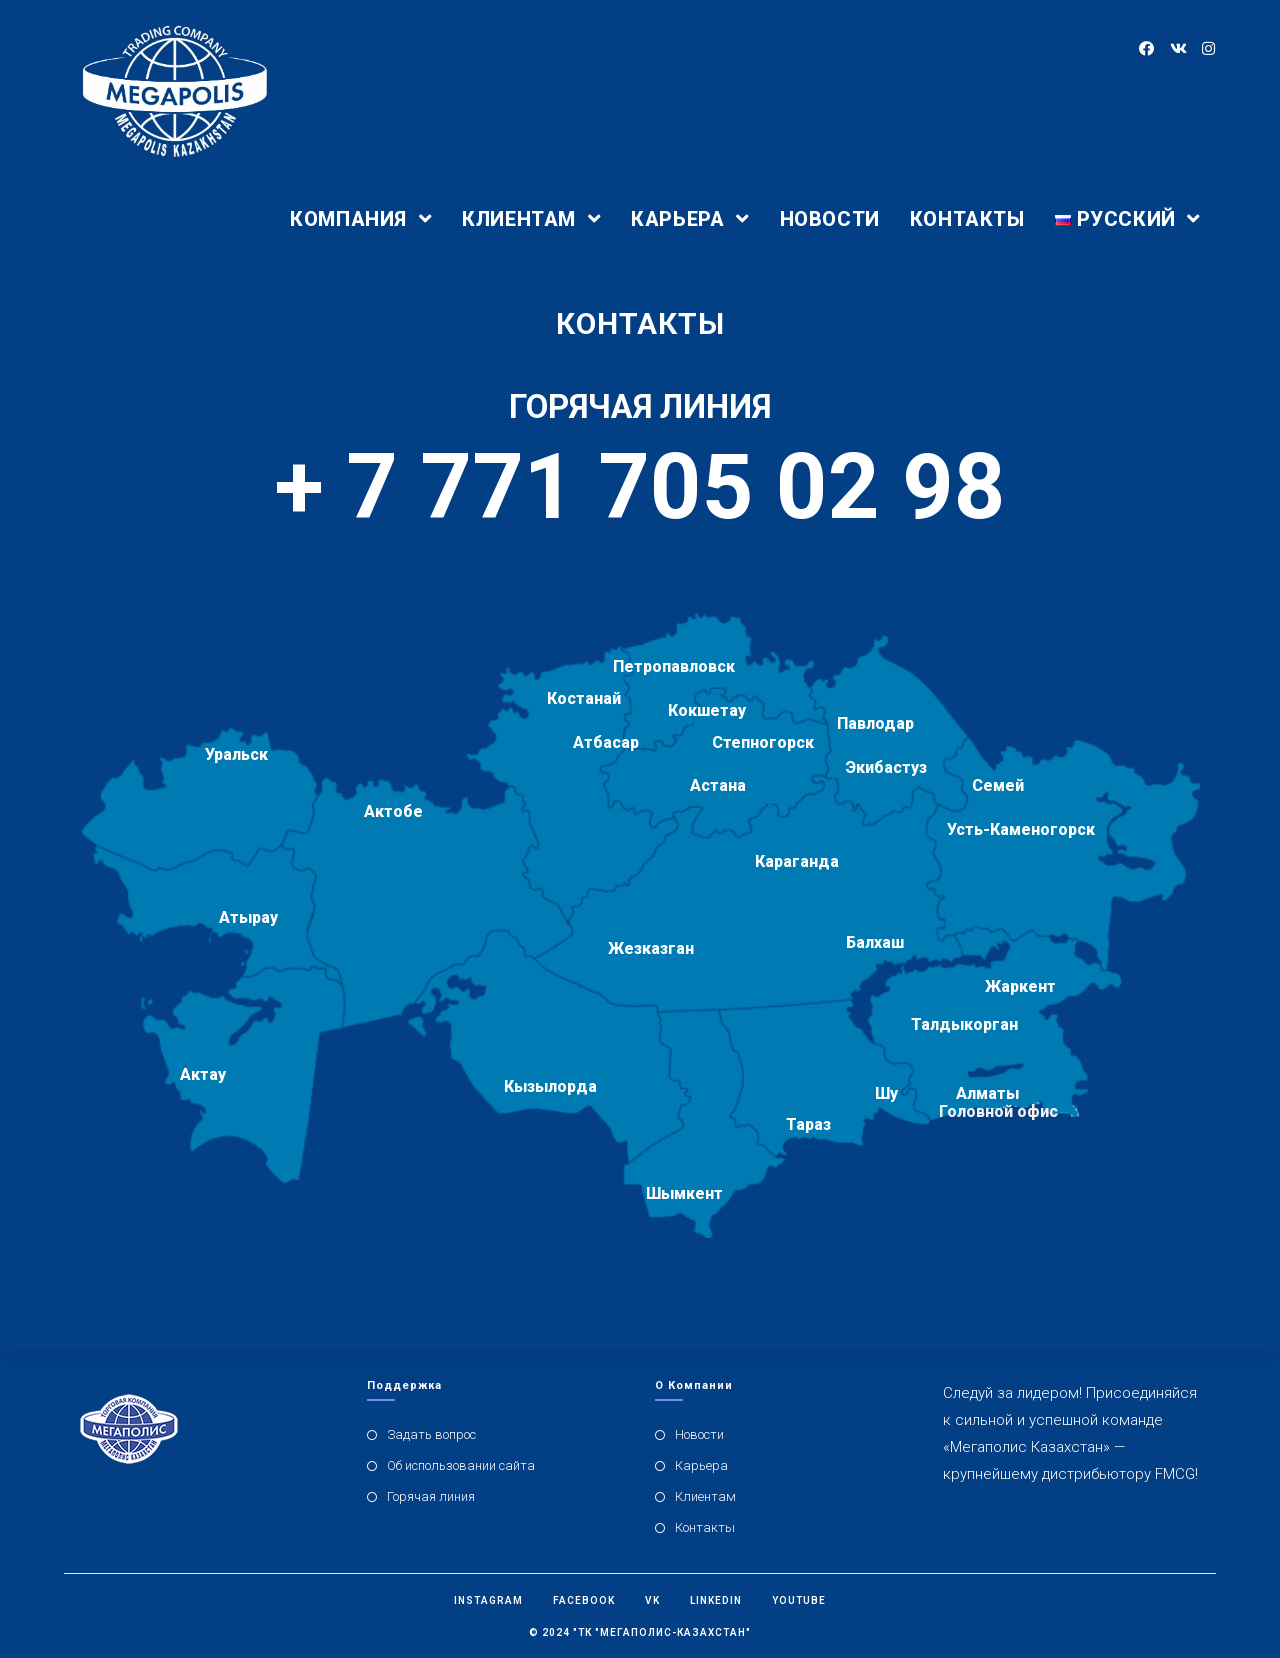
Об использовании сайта (461, 1465)
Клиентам (705, 1496)
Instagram (488, 1600)
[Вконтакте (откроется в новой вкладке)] (1177, 49)
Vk (652, 1600)
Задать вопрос (431, 1434)
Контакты (705, 1527)
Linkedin (716, 1600)
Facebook (584, 1600)
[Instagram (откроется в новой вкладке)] (1208, 49)
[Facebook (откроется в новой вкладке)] (1146, 49)
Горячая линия (431, 1496)
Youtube (799, 1600)
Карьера (701, 1465)
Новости (699, 1434)
